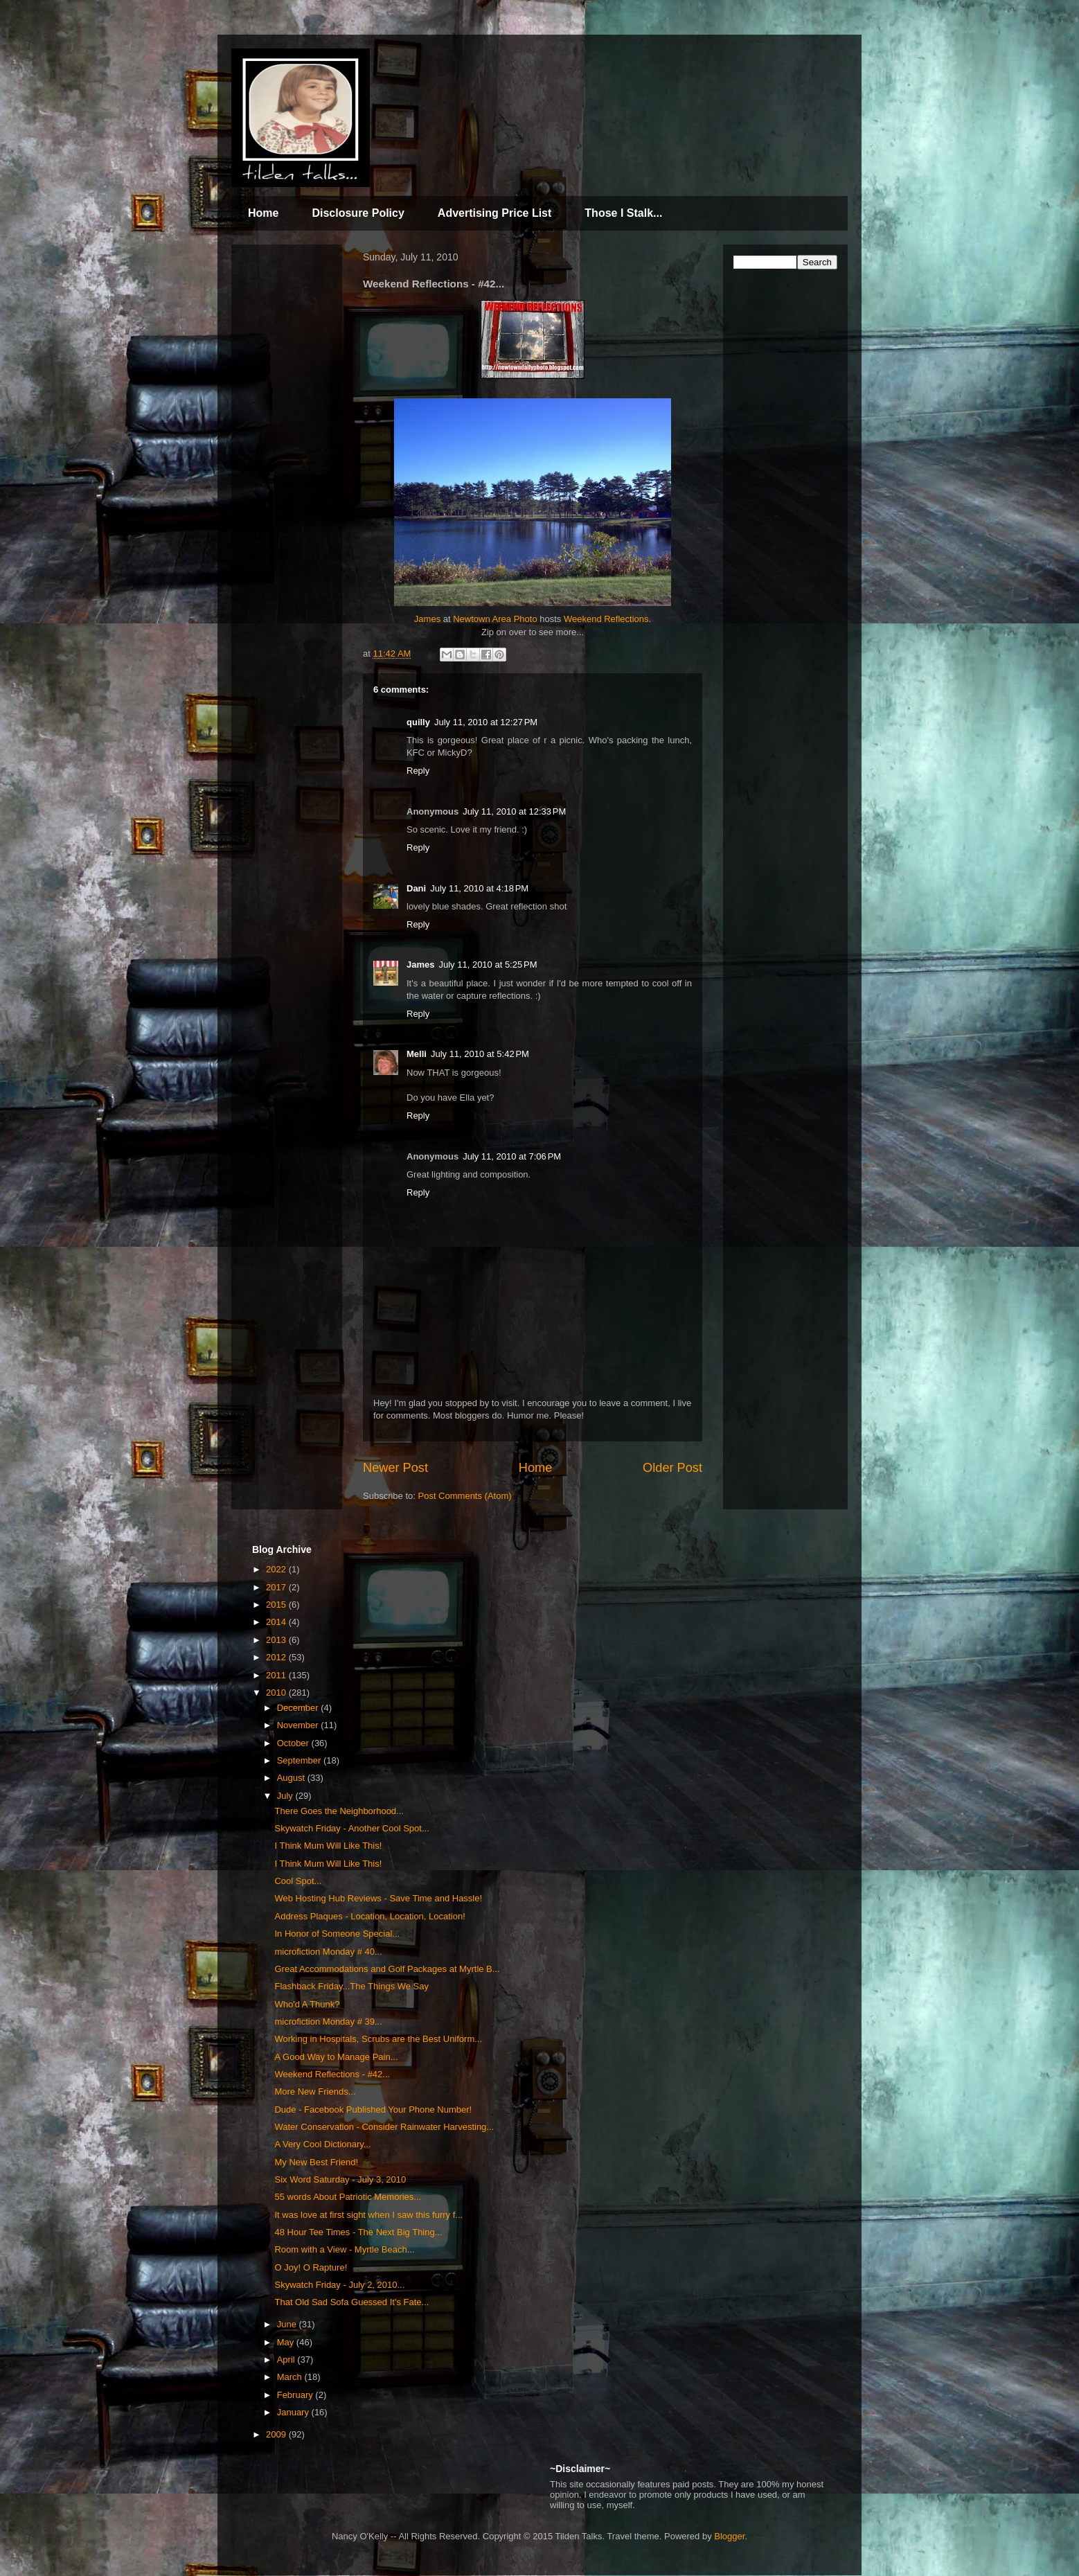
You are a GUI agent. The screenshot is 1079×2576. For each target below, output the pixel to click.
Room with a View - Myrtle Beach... (344, 2249)
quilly (418, 722)
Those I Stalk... (623, 213)
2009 (277, 2434)
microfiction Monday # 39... (328, 2021)
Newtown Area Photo (495, 619)
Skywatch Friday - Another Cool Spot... (351, 1828)
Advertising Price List (495, 213)
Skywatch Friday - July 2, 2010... (339, 2285)
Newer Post (395, 1468)
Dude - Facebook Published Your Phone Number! (373, 2109)
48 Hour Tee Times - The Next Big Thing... (358, 2232)
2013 (277, 1640)
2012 (277, 1657)
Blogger (729, 2536)
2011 (277, 1675)
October (294, 1743)
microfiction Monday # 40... (328, 1951)
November (299, 1725)
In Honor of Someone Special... (337, 1933)
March (291, 2377)
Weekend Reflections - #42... (332, 2074)
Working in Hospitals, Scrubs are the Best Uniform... (378, 2039)
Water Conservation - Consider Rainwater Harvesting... (384, 2127)
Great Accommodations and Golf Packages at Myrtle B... (386, 1969)
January (294, 2412)
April (287, 2359)
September (300, 1760)
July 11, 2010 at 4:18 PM (479, 888)
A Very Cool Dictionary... (322, 2144)
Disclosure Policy (358, 213)
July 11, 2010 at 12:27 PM (485, 722)
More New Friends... (314, 2091)
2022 (277, 1569)
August (292, 1778)
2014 (277, 1622)
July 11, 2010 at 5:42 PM (480, 1054)
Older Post (672, 1468)
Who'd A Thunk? (306, 2004)
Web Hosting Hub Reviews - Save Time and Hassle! (378, 1898)
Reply (418, 770)
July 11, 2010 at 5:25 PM (487, 964)
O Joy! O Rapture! (310, 2267)
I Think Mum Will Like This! (328, 1845)
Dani (416, 888)
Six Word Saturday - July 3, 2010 (340, 2179)
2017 (277, 1587)
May (286, 2342)
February (296, 2395)
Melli (417, 1054)
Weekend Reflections (606, 619)
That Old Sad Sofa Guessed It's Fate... (351, 2302)
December (299, 1708)
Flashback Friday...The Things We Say (351, 1986)
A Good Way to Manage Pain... (336, 2057)
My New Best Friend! (316, 2162)
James (427, 619)
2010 (277, 1692)
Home (263, 213)
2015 (277, 1604)
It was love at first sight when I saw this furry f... (368, 2215)
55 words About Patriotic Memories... (347, 2197)
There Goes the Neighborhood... (338, 1811)
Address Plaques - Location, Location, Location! (369, 1916)
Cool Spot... (297, 1881)
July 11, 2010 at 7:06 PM (512, 1156)
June (288, 2324)
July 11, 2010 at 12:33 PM (514, 811)
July (286, 1796)
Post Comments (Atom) (465, 1496)
